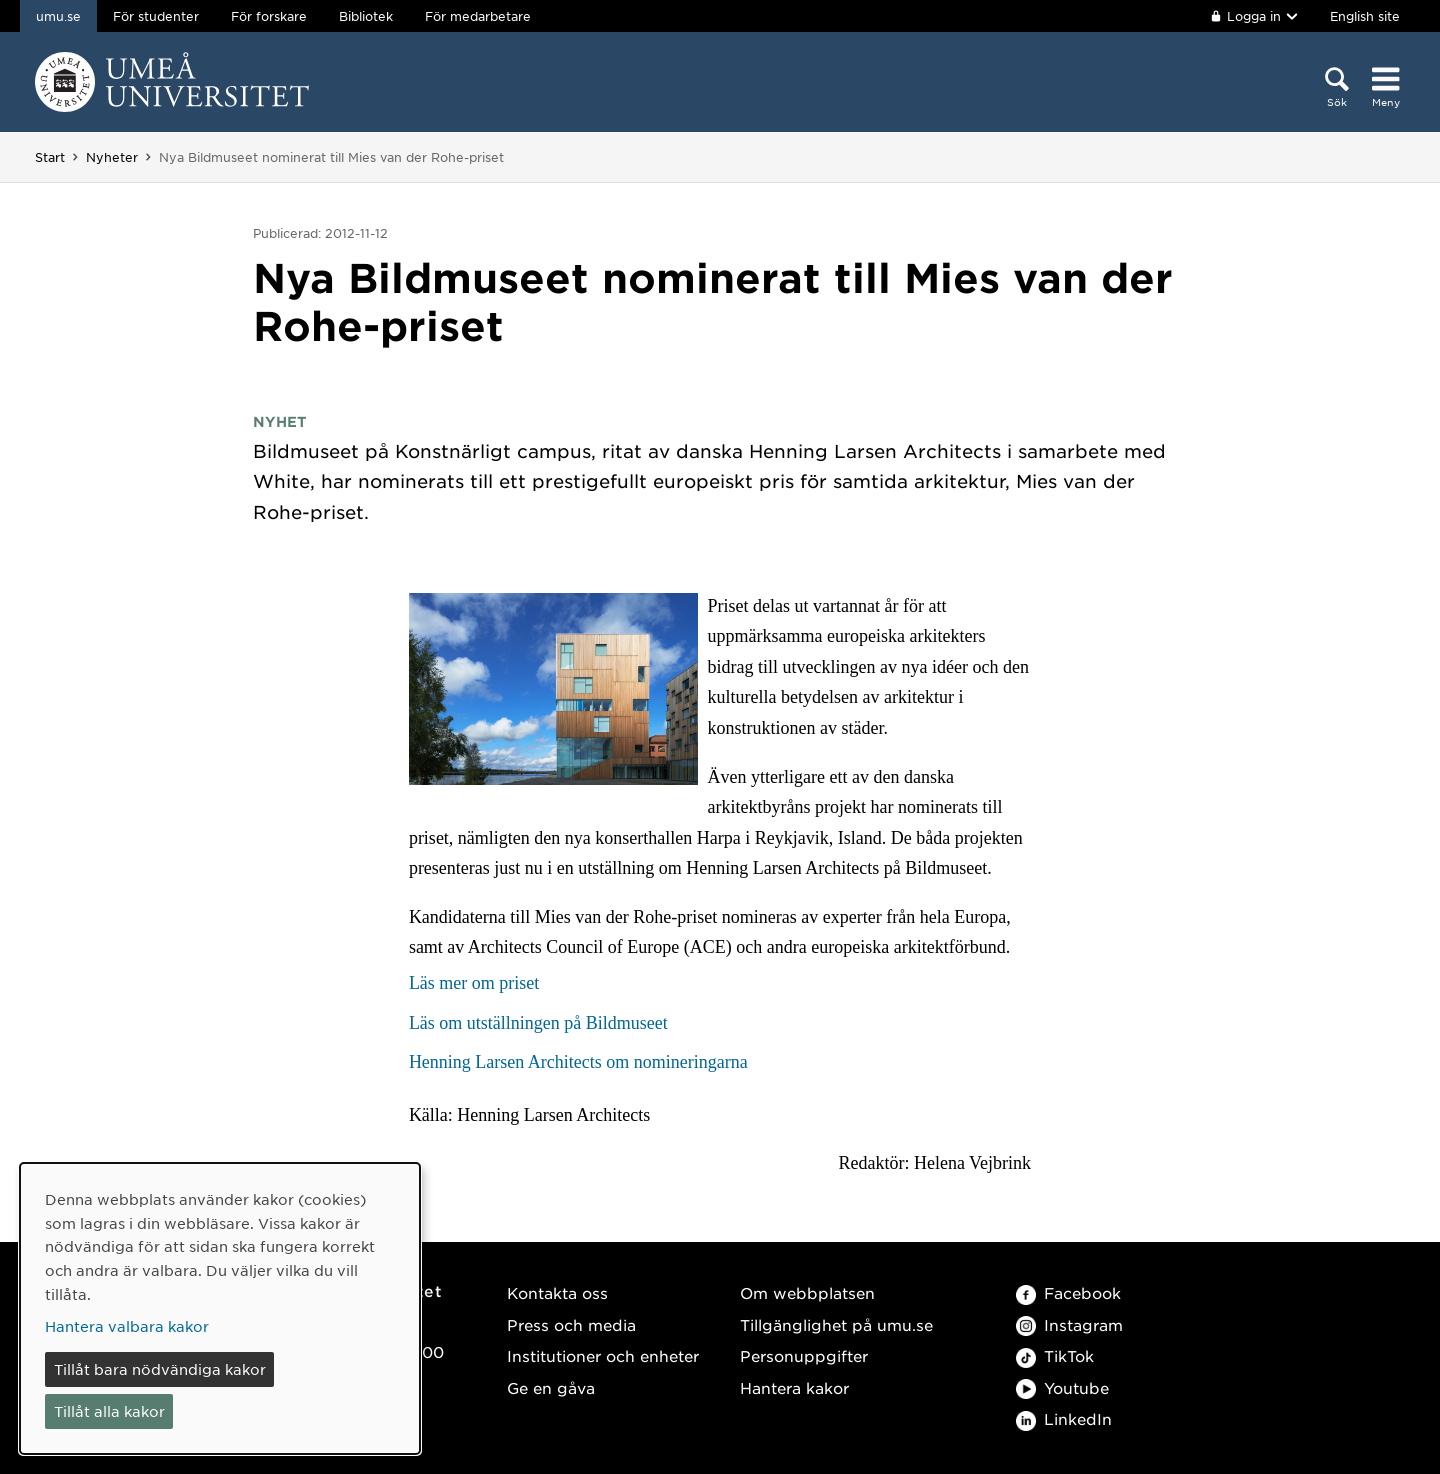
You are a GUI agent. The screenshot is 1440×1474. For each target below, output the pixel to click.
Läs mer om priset (474, 983)
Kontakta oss (557, 1292)
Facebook (1068, 1292)
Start (50, 157)
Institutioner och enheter (603, 1355)
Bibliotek (366, 16)
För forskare (269, 16)
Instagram (1069, 1324)
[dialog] (220, 1308)
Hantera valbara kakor (127, 1326)
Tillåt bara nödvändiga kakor (160, 1369)
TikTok (1055, 1355)
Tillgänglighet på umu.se (836, 1324)
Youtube (1062, 1387)
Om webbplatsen (807, 1292)
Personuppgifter (804, 1355)
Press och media (571, 1324)
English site (1365, 16)
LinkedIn (1064, 1418)
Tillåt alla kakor (109, 1411)
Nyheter (112, 157)
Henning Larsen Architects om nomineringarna (578, 1062)
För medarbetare (478, 16)
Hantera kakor (794, 1387)
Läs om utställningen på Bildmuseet (538, 1023)
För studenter (156, 16)
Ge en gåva (551, 1387)
